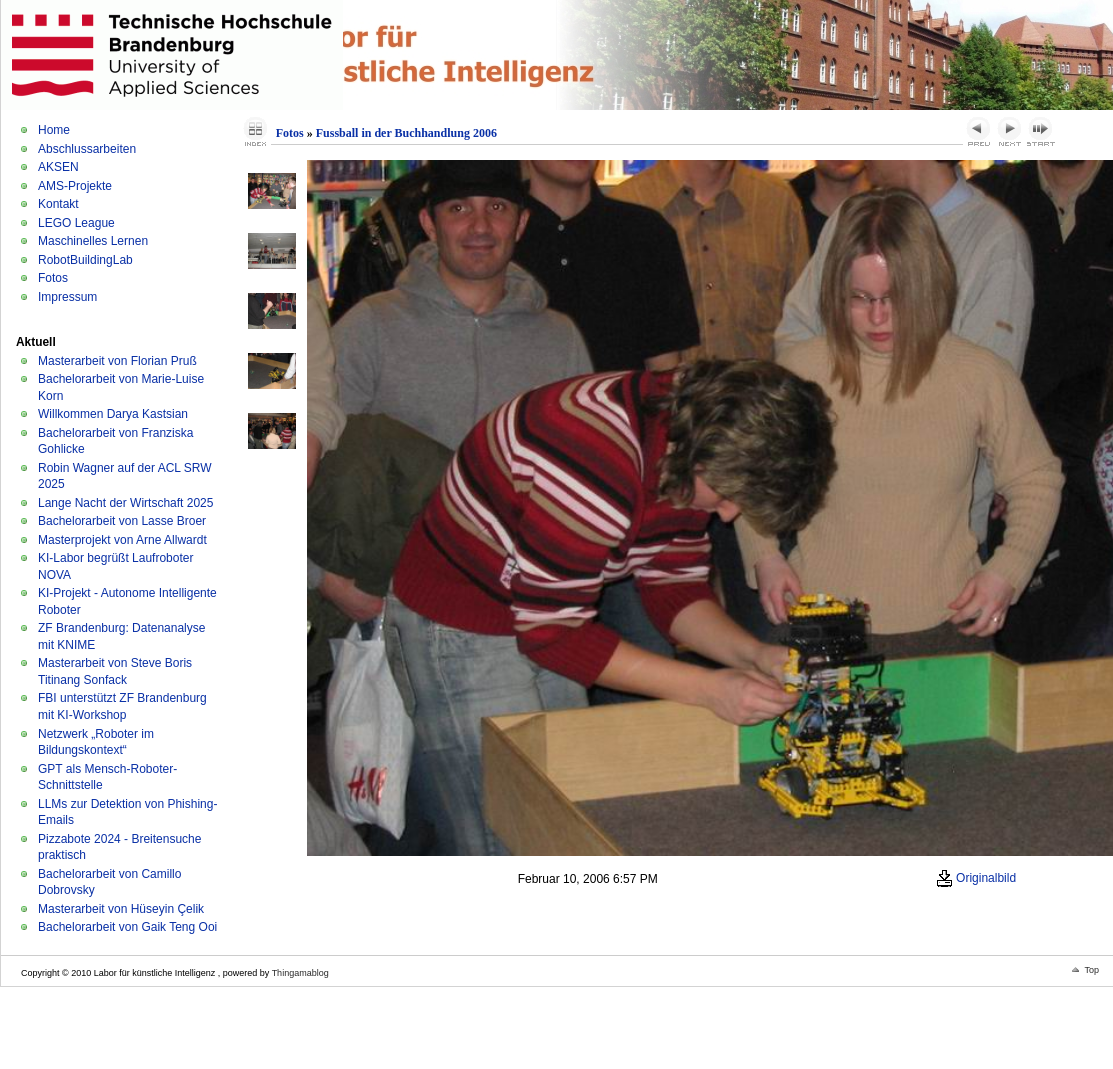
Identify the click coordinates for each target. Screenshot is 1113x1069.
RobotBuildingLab (85, 260)
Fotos (53, 278)
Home (54, 130)
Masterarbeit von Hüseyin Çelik (121, 909)
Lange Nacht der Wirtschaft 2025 (125, 503)
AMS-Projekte (75, 186)
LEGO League (76, 223)
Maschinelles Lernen (93, 241)
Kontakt (58, 204)
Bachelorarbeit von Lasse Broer (122, 521)
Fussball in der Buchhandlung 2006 (406, 133)
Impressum (67, 297)
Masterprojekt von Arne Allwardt (122, 540)
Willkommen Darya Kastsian (113, 414)
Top (1091, 970)
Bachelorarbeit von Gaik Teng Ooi (127, 927)
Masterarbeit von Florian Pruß (117, 361)
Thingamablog (300, 973)
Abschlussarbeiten (87, 149)
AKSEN (58, 167)
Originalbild (976, 878)
